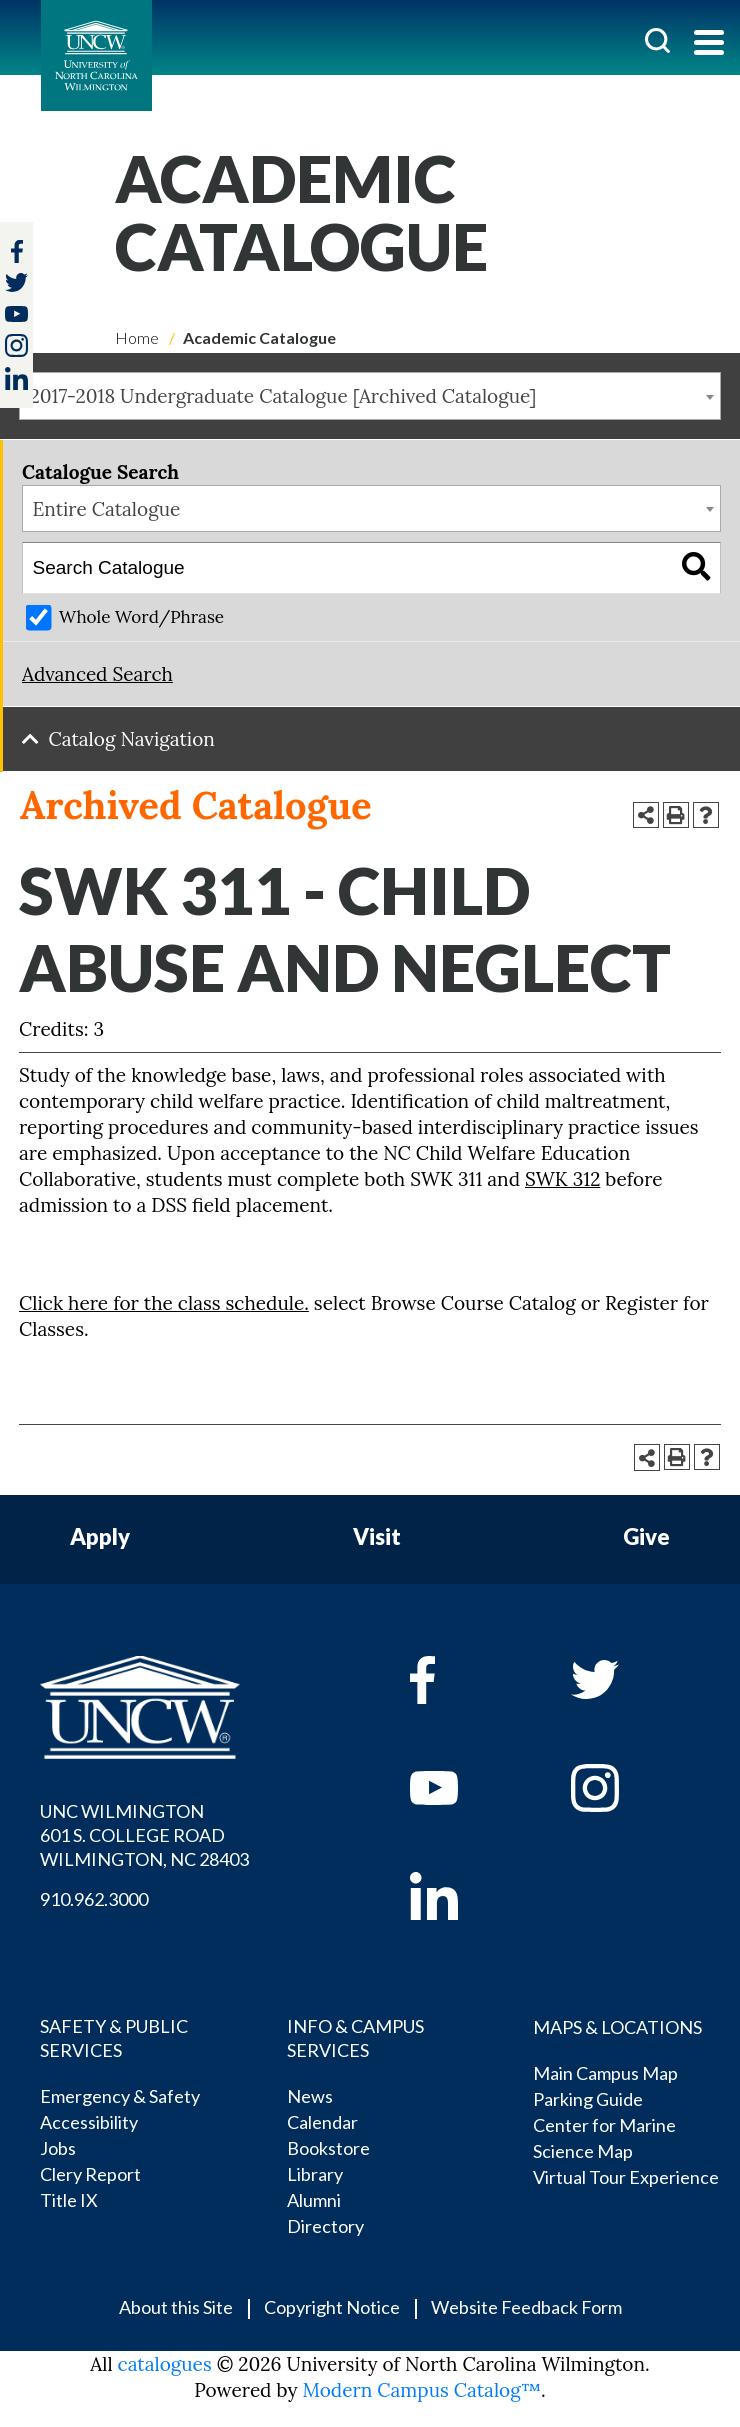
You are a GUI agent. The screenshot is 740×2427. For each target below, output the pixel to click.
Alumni (314, 2200)
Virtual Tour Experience (626, 2177)
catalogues (165, 2364)
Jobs (58, 2148)
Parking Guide (588, 2099)
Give (646, 1537)
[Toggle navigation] (709, 44)
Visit (377, 1537)
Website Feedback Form (526, 2307)
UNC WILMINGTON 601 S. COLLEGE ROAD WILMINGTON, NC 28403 (144, 1835)
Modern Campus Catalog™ (421, 2390)
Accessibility (89, 2122)
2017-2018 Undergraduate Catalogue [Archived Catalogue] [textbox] (283, 396)
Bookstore (328, 2148)
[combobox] (370, 396)
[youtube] (462, 1788)
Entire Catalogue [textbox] (107, 509)
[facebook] (462, 1680)
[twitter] (16, 284)
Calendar (322, 2122)
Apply (100, 1537)
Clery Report (90, 2174)
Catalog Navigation (132, 739)
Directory (325, 2226)
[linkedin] (462, 1896)
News (310, 2096)
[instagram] (16, 345)
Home (137, 337)
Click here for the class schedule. (164, 1303)
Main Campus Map (605, 2073)
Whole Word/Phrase (141, 617)
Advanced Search (97, 674)
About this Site (176, 2307)
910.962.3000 (94, 1899)
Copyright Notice (332, 2307)
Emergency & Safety (120, 2096)
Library (315, 2174)
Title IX (69, 2200)
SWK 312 (562, 1179)
